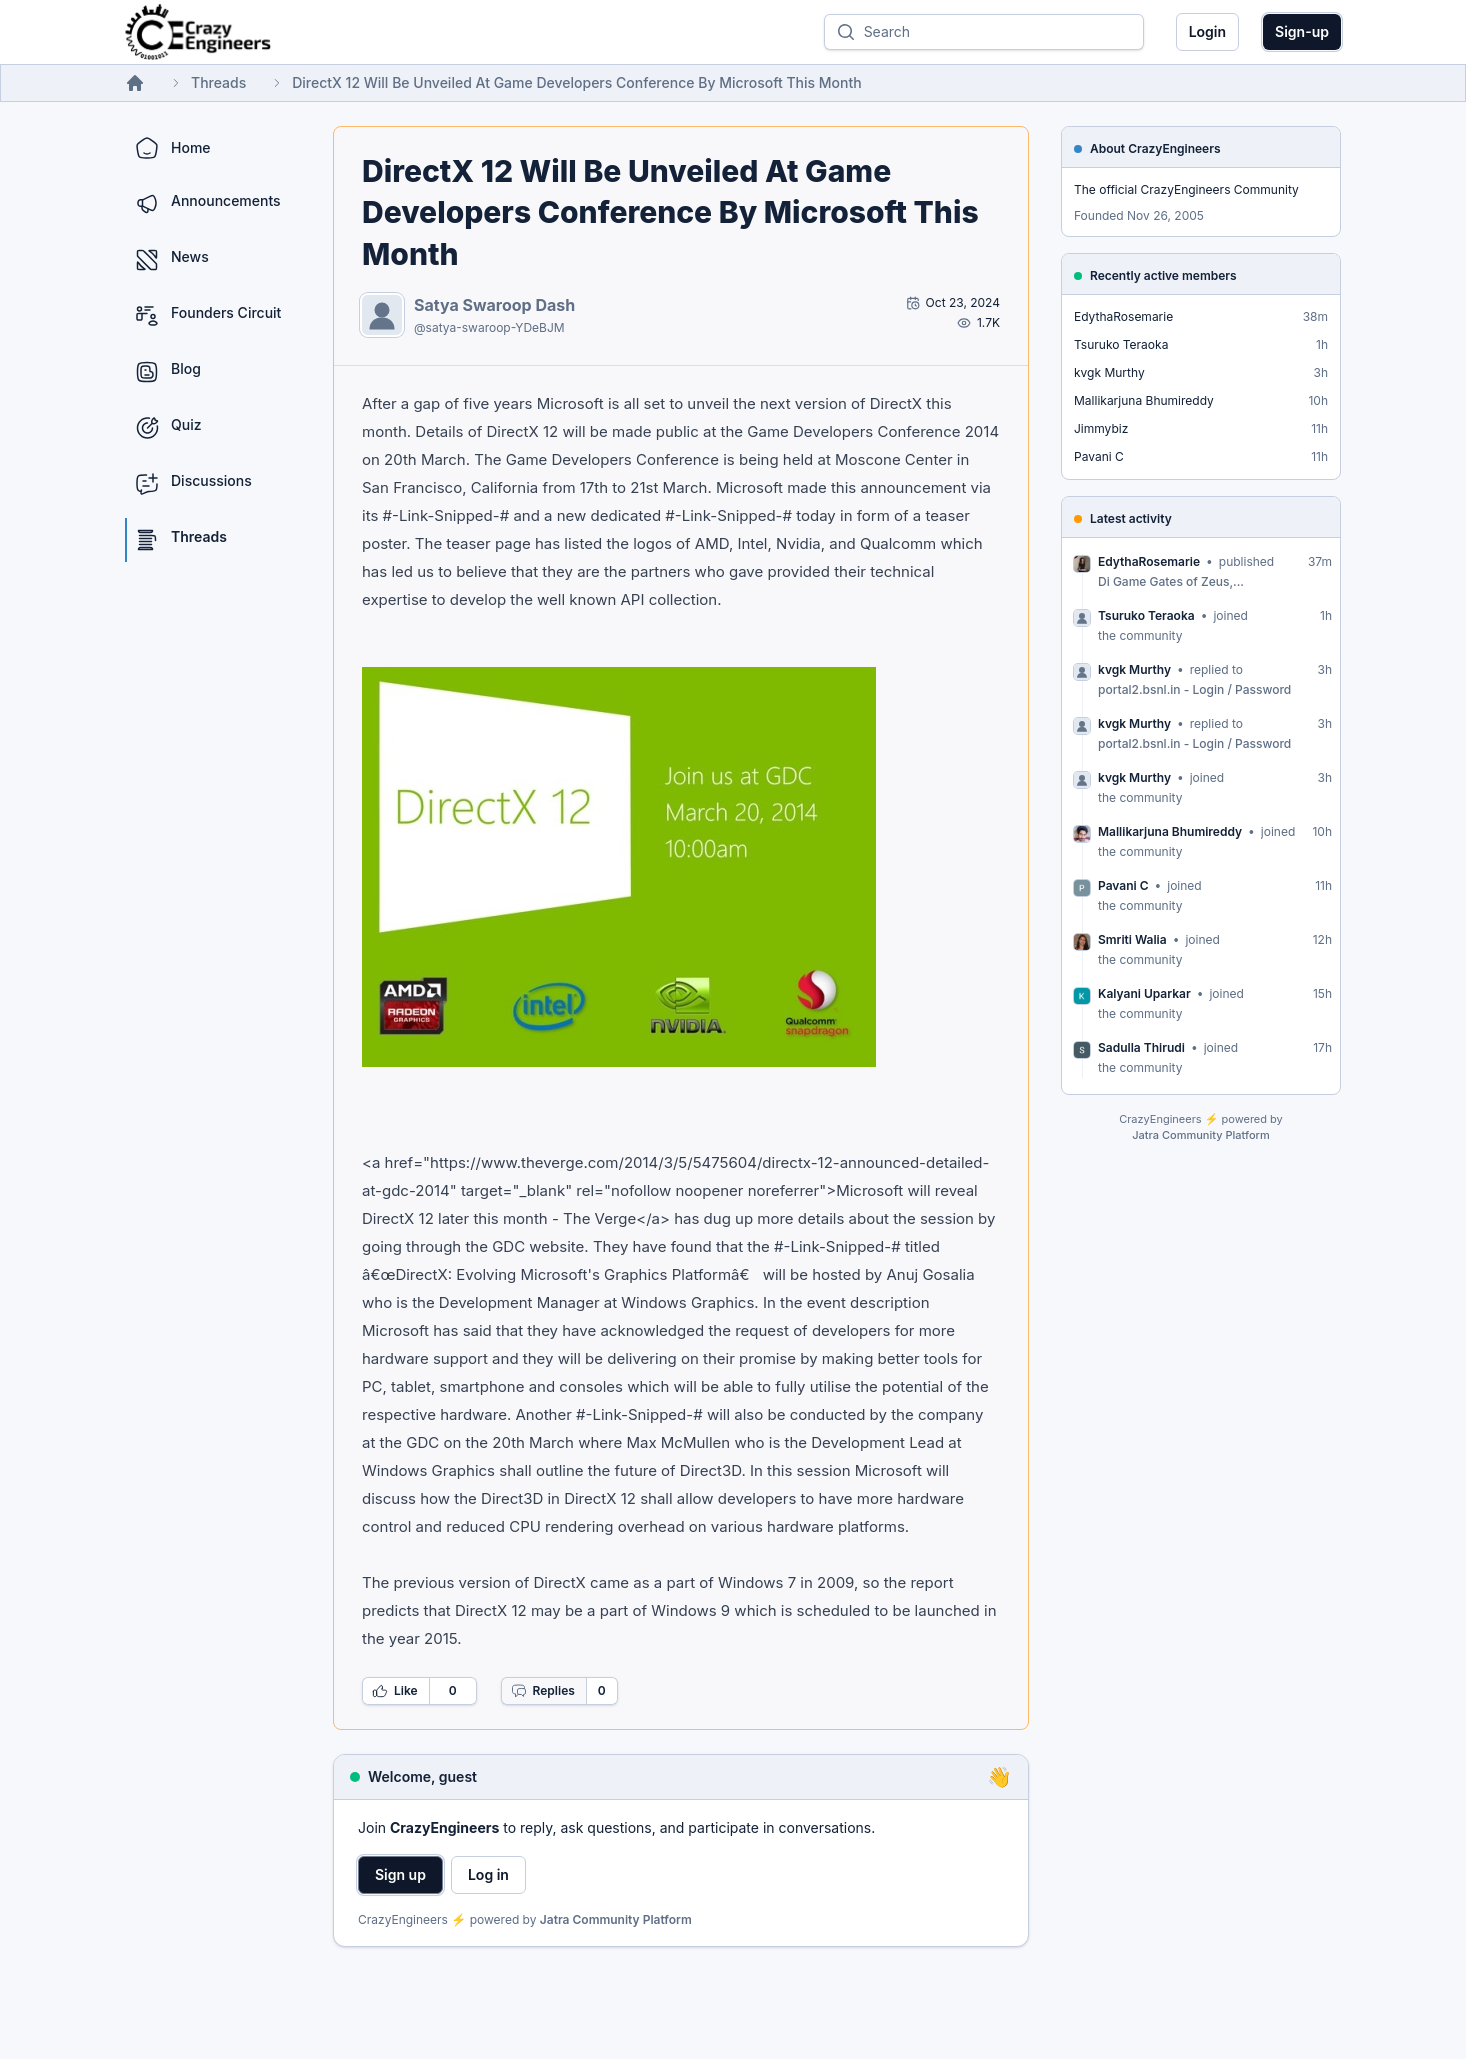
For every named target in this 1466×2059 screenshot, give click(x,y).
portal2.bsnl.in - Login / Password (1194, 689)
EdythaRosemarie (1123, 316)
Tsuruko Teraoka (1121, 344)
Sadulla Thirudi (1141, 1047)
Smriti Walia (1132, 939)
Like (395, 1691)
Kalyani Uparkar (1144, 993)
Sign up (400, 1874)
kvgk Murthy (1109, 372)
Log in (488, 1874)
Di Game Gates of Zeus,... (1171, 581)
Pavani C (1099, 456)
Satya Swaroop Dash (494, 305)
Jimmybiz (1101, 428)
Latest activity (1131, 518)
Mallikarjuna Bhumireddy (1144, 400)
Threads (218, 82)
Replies (543, 1691)
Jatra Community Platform (616, 1919)
